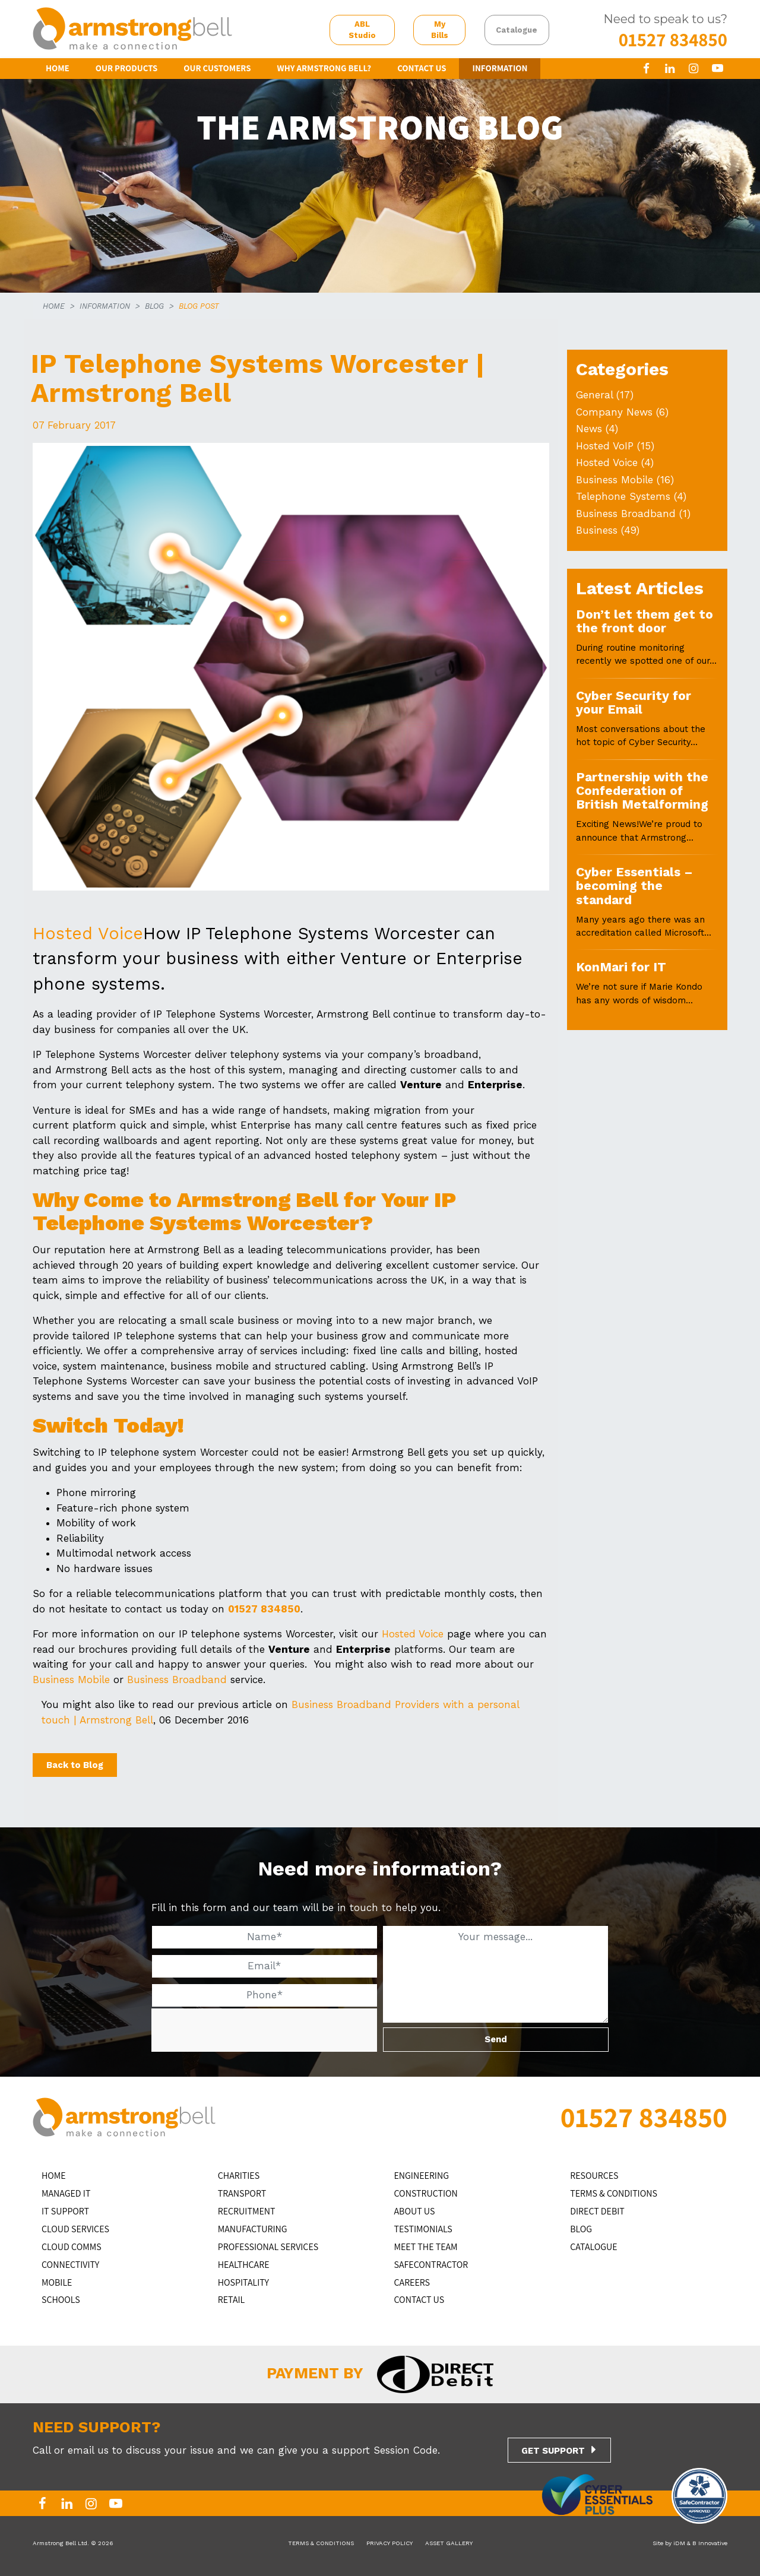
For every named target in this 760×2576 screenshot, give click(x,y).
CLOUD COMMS (72, 2247)
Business (597, 530)
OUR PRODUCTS (127, 68)
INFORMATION (499, 68)
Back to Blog (74, 1765)
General (594, 395)
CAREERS (412, 2282)
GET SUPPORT (553, 2450)
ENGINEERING (421, 2175)
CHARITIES (238, 2175)
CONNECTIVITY (70, 2264)
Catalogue (516, 30)
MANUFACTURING (252, 2229)
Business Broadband (177, 1679)
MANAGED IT (66, 2193)
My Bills (439, 30)
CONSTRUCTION (426, 2193)
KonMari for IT (621, 966)
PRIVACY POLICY (389, 2543)
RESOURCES (594, 2175)
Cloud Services (75, 2229)
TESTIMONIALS (423, 2229)
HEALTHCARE (244, 2264)
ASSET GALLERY (449, 2543)
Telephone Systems (623, 496)
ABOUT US (414, 2211)
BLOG (154, 306)
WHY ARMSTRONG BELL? (324, 68)
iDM (679, 2543)
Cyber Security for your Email (633, 702)
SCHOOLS (61, 2299)
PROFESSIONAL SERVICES (268, 2247)
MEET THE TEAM (426, 2247)
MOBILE (57, 2282)
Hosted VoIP (605, 446)
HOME (57, 68)
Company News (614, 412)
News (589, 429)
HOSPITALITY (243, 2282)
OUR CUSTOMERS (217, 68)
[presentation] (240, 2031)
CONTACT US (421, 68)
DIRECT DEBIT (597, 2211)
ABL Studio (362, 30)
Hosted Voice (88, 933)
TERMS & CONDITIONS (613, 2193)
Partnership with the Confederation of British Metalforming (642, 790)
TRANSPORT (242, 2193)
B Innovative (709, 2543)
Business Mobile (71, 1679)
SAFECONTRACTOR (431, 2264)
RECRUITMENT (247, 2211)
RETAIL (231, 2299)
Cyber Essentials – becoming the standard (634, 885)
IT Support (65, 2211)
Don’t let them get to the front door (644, 621)
